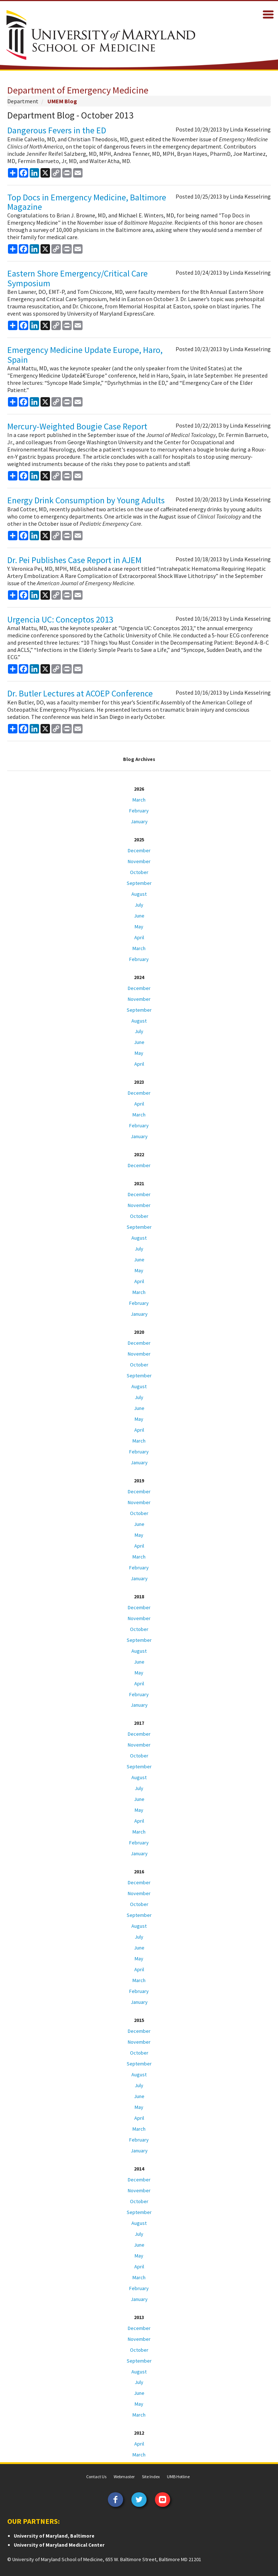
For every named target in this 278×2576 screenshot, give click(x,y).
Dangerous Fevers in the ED (56, 130)
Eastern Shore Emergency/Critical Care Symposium (77, 278)
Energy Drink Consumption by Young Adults (86, 500)
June (139, 915)
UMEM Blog (62, 101)
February (139, 810)
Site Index (151, 2476)
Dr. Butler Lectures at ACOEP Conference (80, 693)
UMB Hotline (178, 2476)
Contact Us (96, 2476)
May (139, 926)
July (139, 905)
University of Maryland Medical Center (59, 2545)
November (139, 861)
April (139, 937)
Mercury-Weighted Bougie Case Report (77, 426)
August (139, 894)
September (139, 883)
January (139, 821)
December (139, 850)
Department (22, 101)
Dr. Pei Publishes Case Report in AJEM (74, 560)
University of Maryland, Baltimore (54, 2536)
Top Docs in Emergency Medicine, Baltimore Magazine (86, 202)
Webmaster (124, 2476)
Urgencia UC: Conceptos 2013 (60, 619)
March (139, 799)
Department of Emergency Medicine (77, 90)
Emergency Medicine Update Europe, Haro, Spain (85, 354)
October (139, 872)
